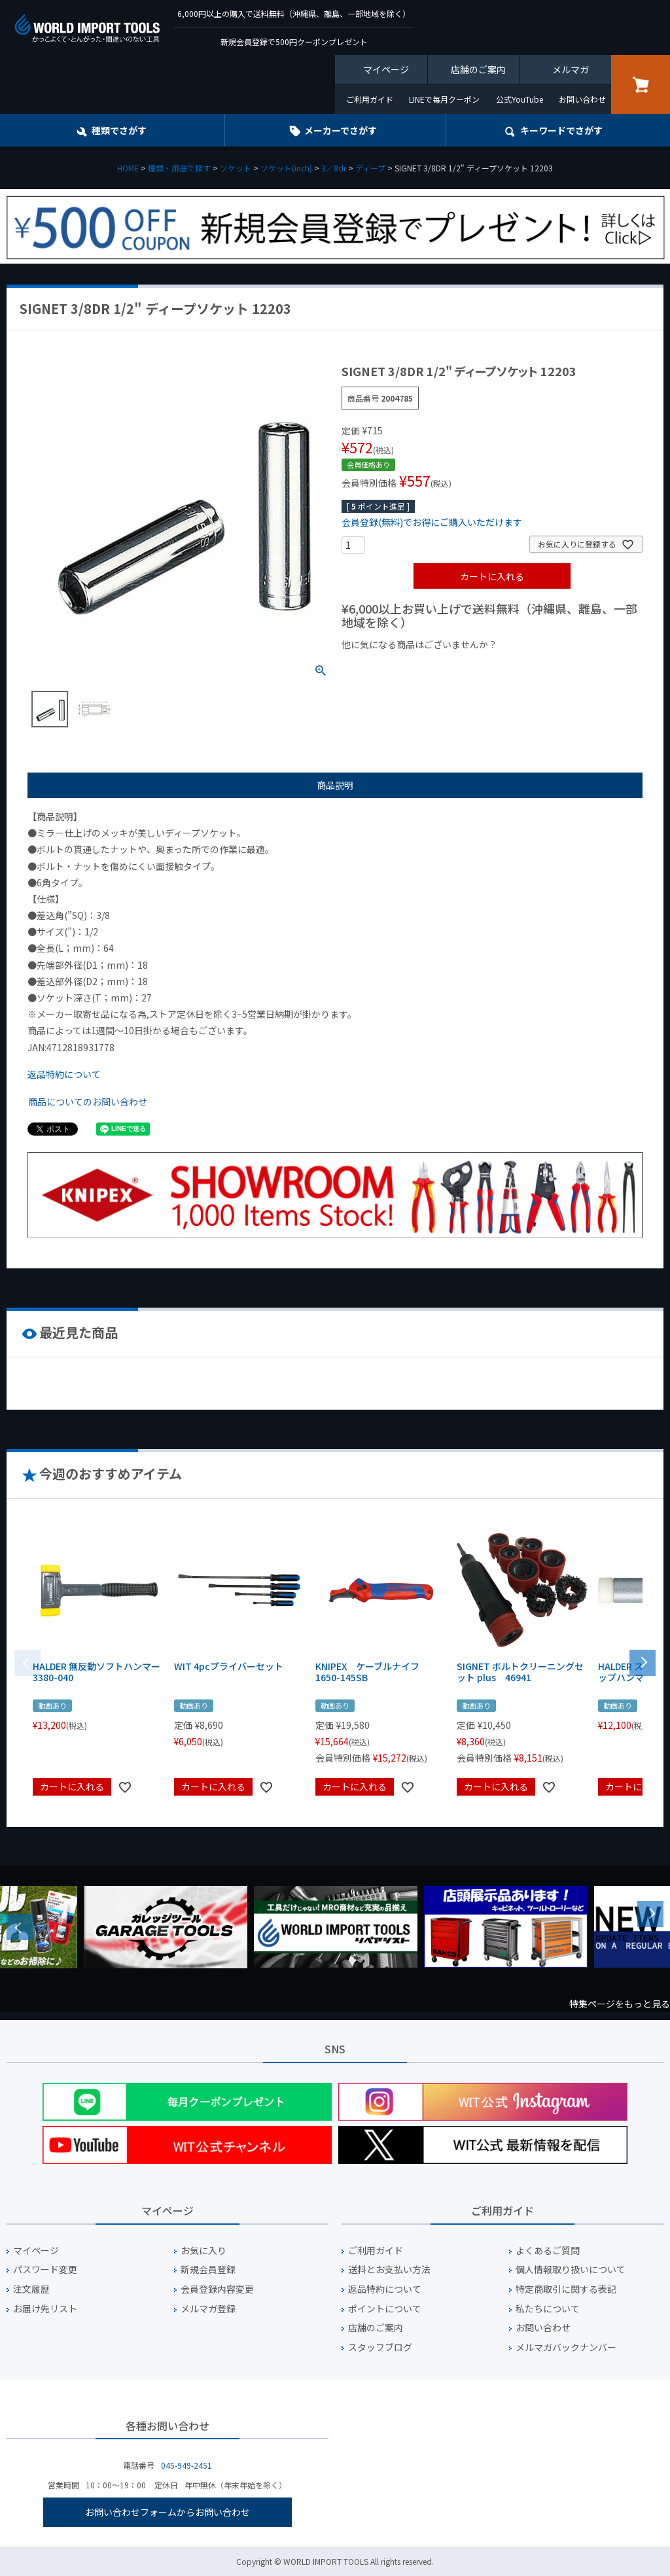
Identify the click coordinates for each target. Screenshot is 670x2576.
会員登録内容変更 (217, 2289)
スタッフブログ (380, 2347)
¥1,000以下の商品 (384, 666)
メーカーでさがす (340, 130)
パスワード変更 (45, 2269)
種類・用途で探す (179, 167)
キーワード (561, 130)
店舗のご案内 (478, 69)
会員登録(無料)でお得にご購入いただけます (432, 522)
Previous (20, 1927)
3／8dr (333, 167)
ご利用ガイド (369, 99)
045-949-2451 (186, 2465)
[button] (642, 1661)
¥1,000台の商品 (470, 666)
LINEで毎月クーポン (444, 99)
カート (640, 84)
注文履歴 (31, 2289)
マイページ (386, 69)
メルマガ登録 (208, 2309)
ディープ (370, 167)
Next (650, 1914)
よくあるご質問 (548, 2250)
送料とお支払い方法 (389, 2269)
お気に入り (203, 2250)
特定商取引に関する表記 (566, 2289)
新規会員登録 (208, 2269)
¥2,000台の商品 (552, 666)
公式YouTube (519, 99)
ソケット (235, 167)
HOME (128, 167)
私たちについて (548, 2309)
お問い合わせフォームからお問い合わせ (167, 2511)
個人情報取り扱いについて (571, 2269)
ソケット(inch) (286, 167)
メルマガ (570, 69)
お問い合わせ (582, 99)
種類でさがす (119, 130)
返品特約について (64, 1074)
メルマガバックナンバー (566, 2347)
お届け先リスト (45, 2309)
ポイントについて (384, 2309)
